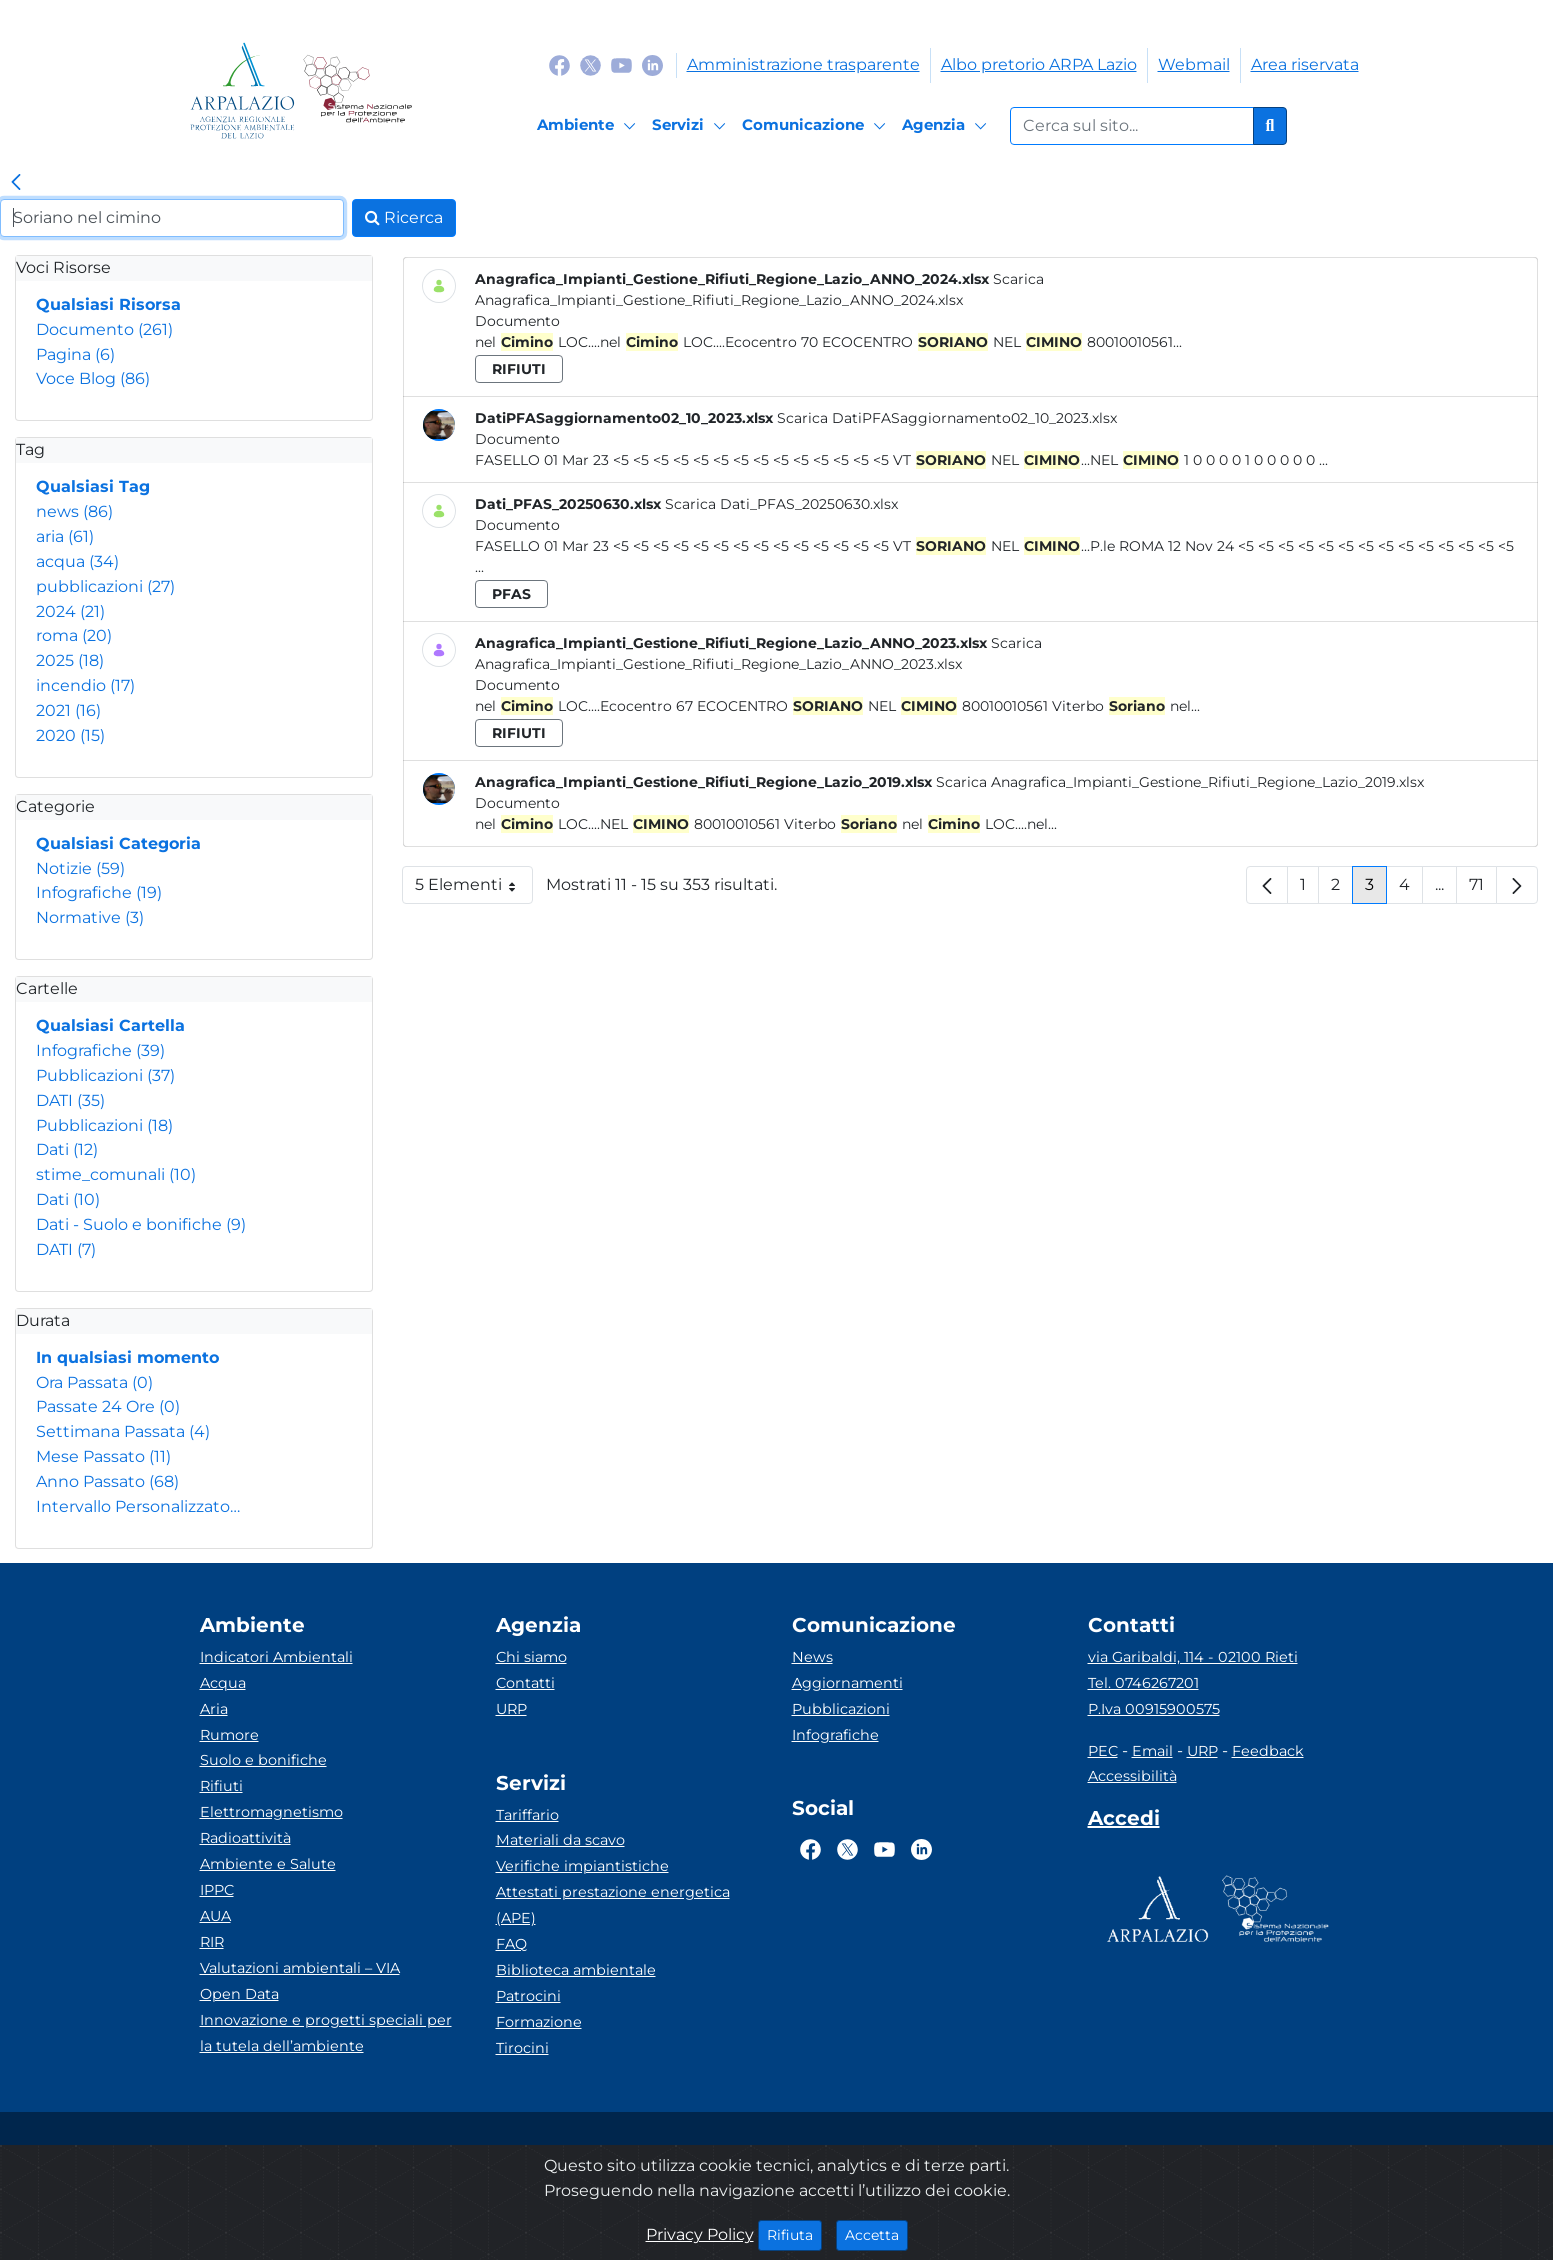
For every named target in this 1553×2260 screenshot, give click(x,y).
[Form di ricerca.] (1132, 126)
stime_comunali (116, 1174)
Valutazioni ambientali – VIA (300, 1968)
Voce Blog (93, 378)
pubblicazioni (105, 586)
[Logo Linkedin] (652, 64)
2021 (68, 710)
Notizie (80, 868)
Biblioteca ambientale (576, 1970)
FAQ (511, 1944)
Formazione (539, 2022)
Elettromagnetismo (271, 1812)
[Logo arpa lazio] (242, 90)
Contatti (525, 1683)
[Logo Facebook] (559, 64)
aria (65, 536)
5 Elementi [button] (474, 889)
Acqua (223, 1683)
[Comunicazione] (817, 126)
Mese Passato (103, 1456)
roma (74, 635)
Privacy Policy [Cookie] (700, 2234)
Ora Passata (94, 1382)
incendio (85, 685)
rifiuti (519, 369)
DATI (70, 1100)
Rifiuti (221, 1786)
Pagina (75, 354)
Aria (214, 1709)
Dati (67, 1149)
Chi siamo (531, 1657)
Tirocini (522, 2048)
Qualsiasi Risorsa (108, 304)
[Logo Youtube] (621, 64)
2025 (70, 660)
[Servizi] (692, 126)
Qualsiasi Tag (93, 486)
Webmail (1194, 64)
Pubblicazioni (105, 1075)
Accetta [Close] (876, 2234)
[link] (16, 183)
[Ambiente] (589, 126)
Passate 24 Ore (108, 1406)
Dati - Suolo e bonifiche (141, 1224)
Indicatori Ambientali (276, 1657)
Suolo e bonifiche (263, 1760)
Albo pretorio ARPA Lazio (1039, 64)
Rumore (229, 1735)
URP (511, 1709)
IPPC (217, 1890)
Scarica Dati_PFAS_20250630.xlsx (781, 504)
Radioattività (245, 1838)
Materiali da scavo (560, 1840)
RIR (212, 1942)
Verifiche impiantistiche (582, 1866)
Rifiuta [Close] (794, 2234)
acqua (77, 561)
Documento (104, 329)
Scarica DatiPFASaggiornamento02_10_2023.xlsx (947, 418)
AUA (215, 1916)
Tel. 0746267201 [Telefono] (1143, 1683)
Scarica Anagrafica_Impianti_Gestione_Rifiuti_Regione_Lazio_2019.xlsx (1180, 782)
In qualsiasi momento (127, 1357)
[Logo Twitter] (590, 64)
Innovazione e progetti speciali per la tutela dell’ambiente (326, 2033)
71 (1483, 889)
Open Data (239, 1994)
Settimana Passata (123, 1431)
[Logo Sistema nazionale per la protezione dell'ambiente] (357, 90)
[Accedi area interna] (1124, 1822)
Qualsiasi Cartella (110, 1025)
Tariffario (527, 1815)
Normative (90, 917)
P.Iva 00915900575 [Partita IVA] (1154, 1709)
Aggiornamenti (847, 1683)
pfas (511, 594)
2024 (70, 611)
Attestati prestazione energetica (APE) (613, 1905)
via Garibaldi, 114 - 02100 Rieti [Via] (1193, 1657)
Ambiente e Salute (268, 1864)
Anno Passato (107, 1481)
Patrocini (528, 1996)
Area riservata (1305, 64)
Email (1152, 1751)
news (74, 511)
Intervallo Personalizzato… (138, 1506)
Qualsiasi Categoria (118, 843)
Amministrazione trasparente (803, 64)
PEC (1103, 1751)
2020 (70, 735)
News (812, 1657)
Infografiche (99, 892)
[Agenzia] (947, 126)
